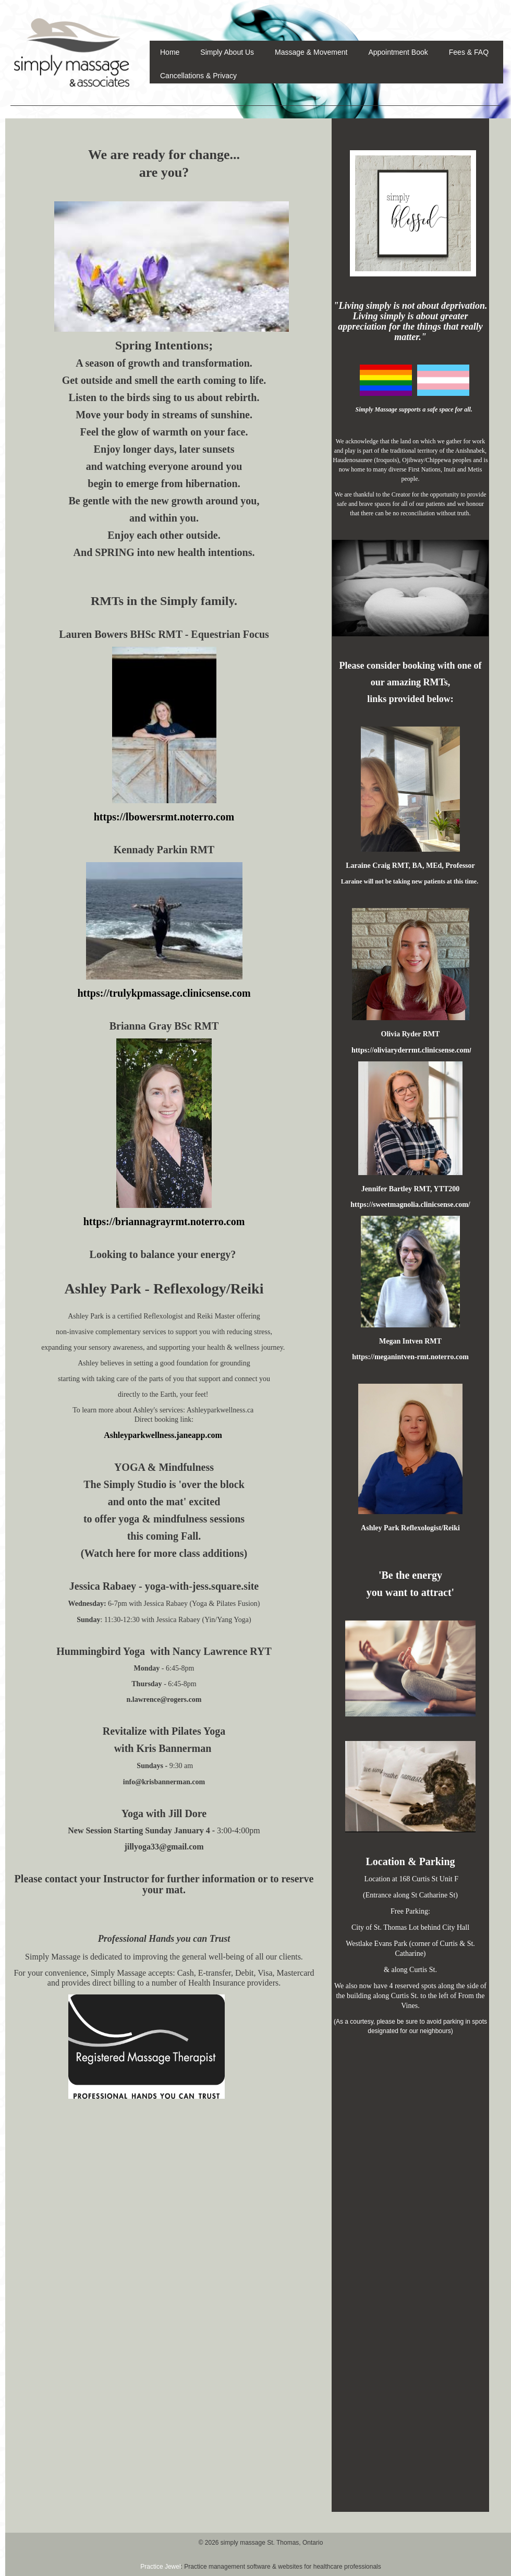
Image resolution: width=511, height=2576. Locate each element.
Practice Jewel (160, 2566)
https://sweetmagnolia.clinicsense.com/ (410, 1204)
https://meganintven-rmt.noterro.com (410, 1357)
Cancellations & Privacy (198, 75)
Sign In (494, 5)
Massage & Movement (311, 52)
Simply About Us (227, 52)
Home (169, 52)
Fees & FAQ (469, 52)
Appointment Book (398, 52)
